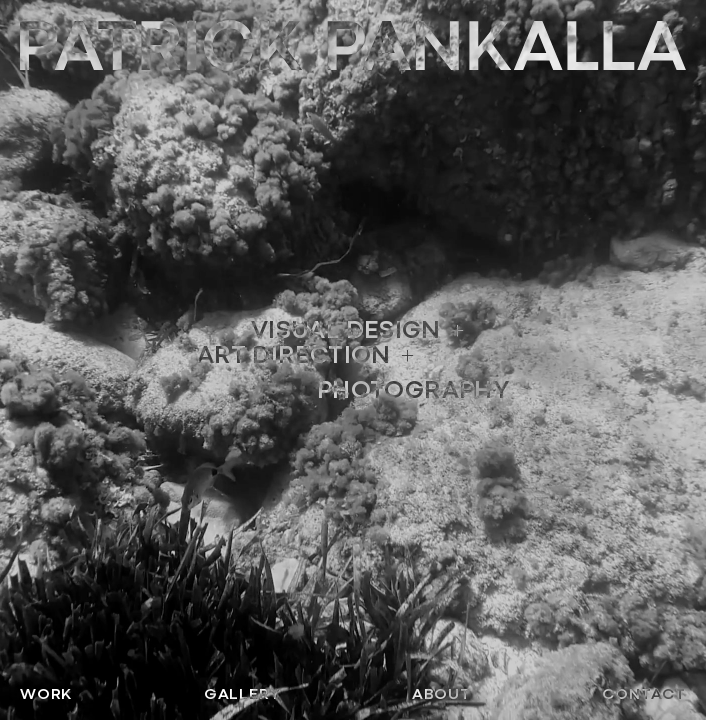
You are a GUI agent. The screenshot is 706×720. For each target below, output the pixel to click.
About (441, 694)
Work (46, 694)
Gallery (242, 694)
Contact (644, 694)
